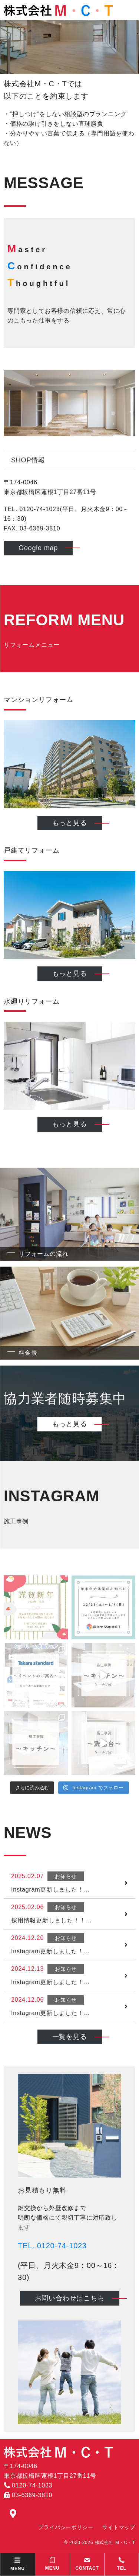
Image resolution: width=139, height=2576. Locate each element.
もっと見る (69, 823)
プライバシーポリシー (65, 2527)
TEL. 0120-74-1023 (52, 2246)
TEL (121, 2564)
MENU (52, 2564)
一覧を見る (69, 2036)
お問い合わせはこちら (70, 2298)
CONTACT (87, 2564)
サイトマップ (118, 2527)
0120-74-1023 (28, 2485)
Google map (38, 548)
